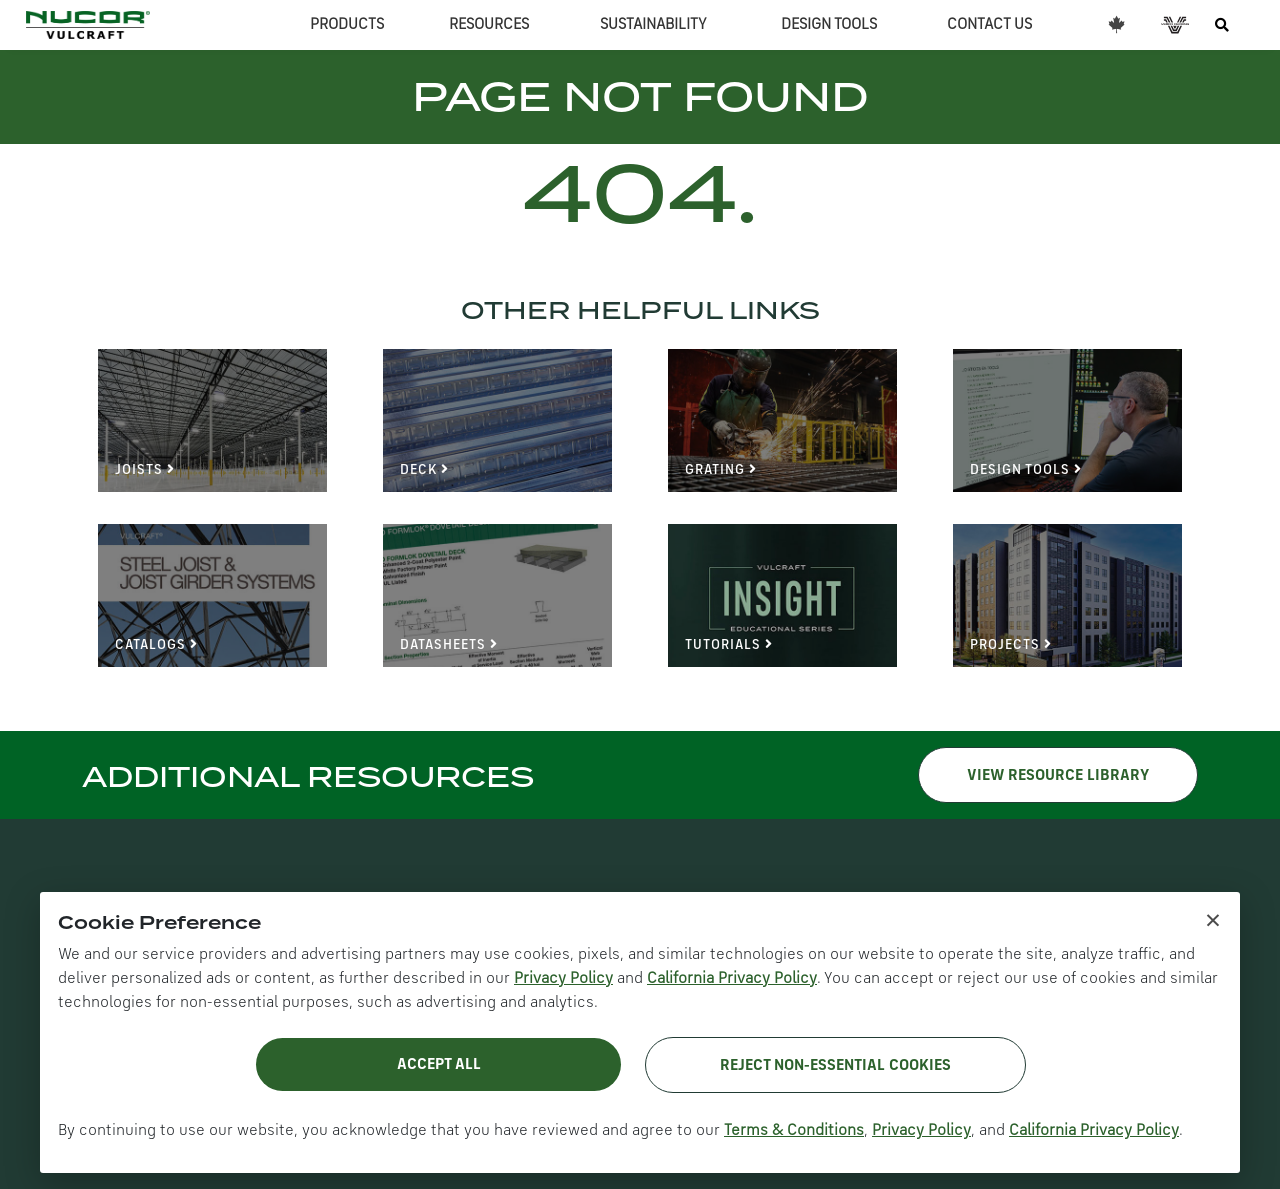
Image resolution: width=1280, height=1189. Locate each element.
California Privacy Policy (732, 979)
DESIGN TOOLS (829, 25)
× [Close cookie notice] (1213, 919)
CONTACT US (989, 25)
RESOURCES (489, 25)
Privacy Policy (563, 979)
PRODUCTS (347, 25)
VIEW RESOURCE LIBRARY (1058, 776)
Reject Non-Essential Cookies (835, 1066)
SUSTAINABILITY (653, 25)
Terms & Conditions (794, 1131)
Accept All (439, 1065)
